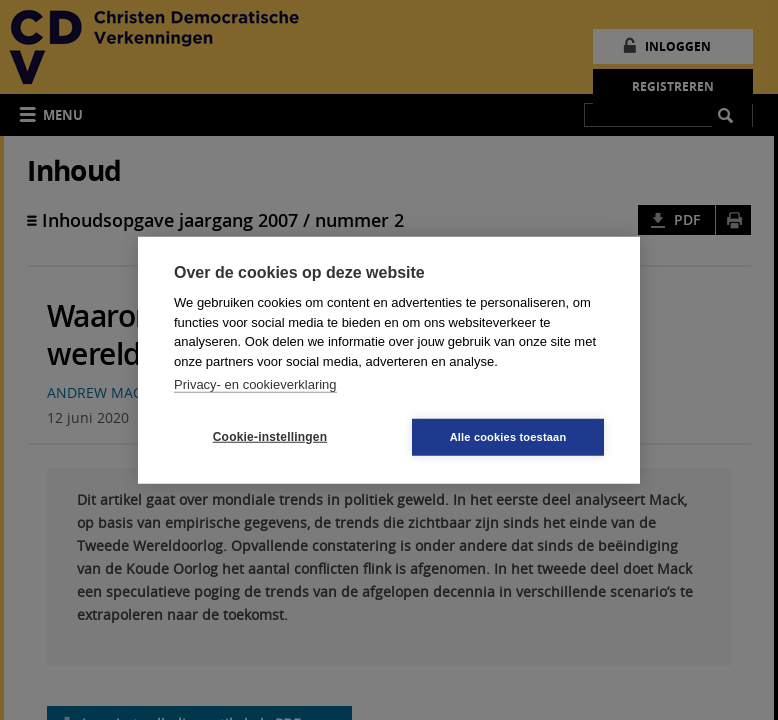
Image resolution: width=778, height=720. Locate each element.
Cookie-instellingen (270, 437)
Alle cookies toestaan (508, 436)
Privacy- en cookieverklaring (255, 384)
